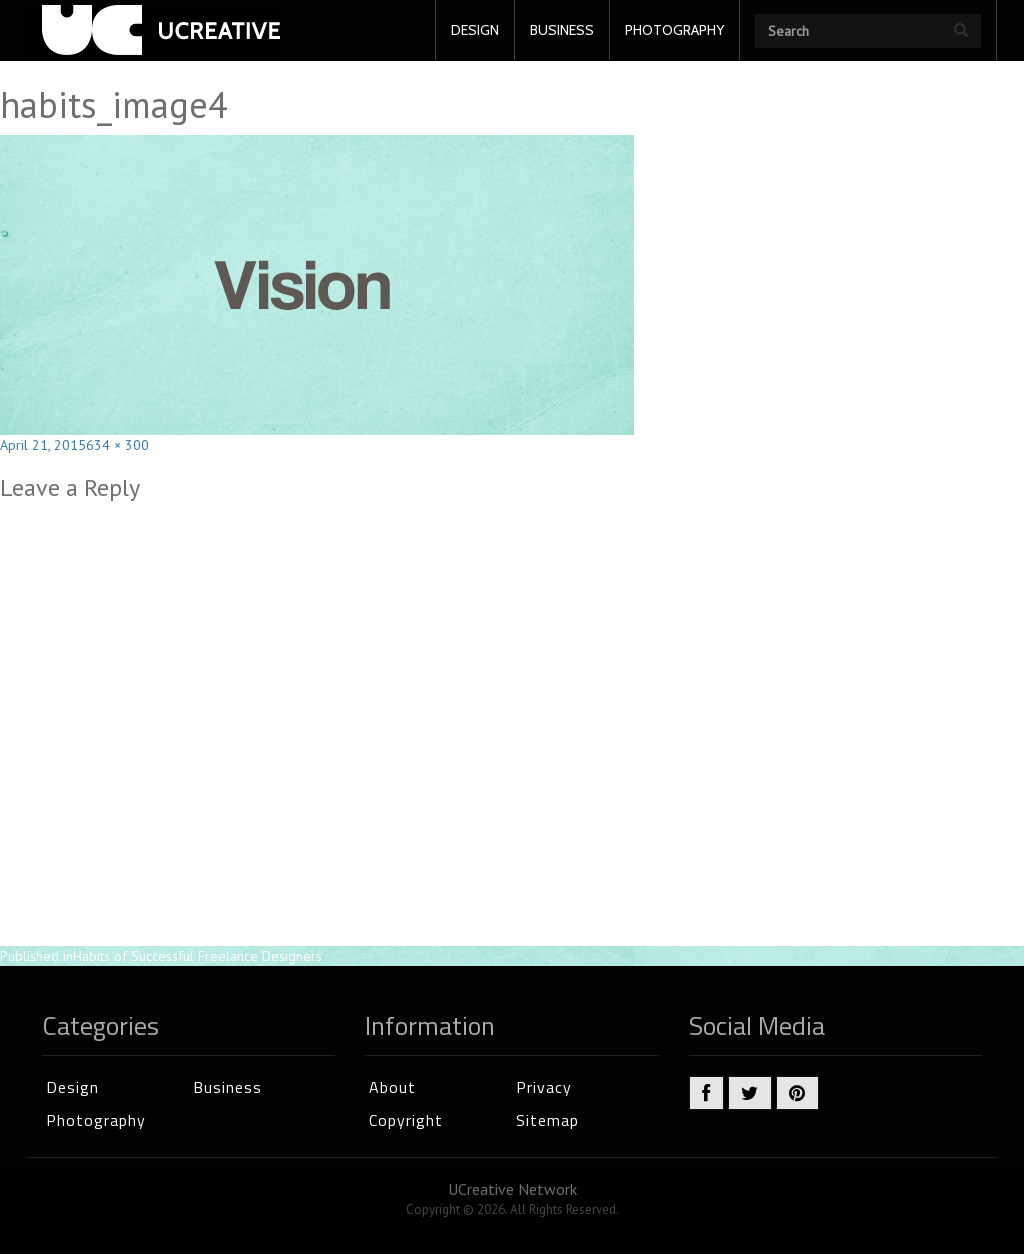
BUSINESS (562, 30)
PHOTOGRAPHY (674, 30)
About (392, 1087)
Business (227, 1087)
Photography (96, 1120)
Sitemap (547, 1120)
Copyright (406, 1120)
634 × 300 (117, 445)
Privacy (544, 1087)
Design (72, 1087)
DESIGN (475, 30)
